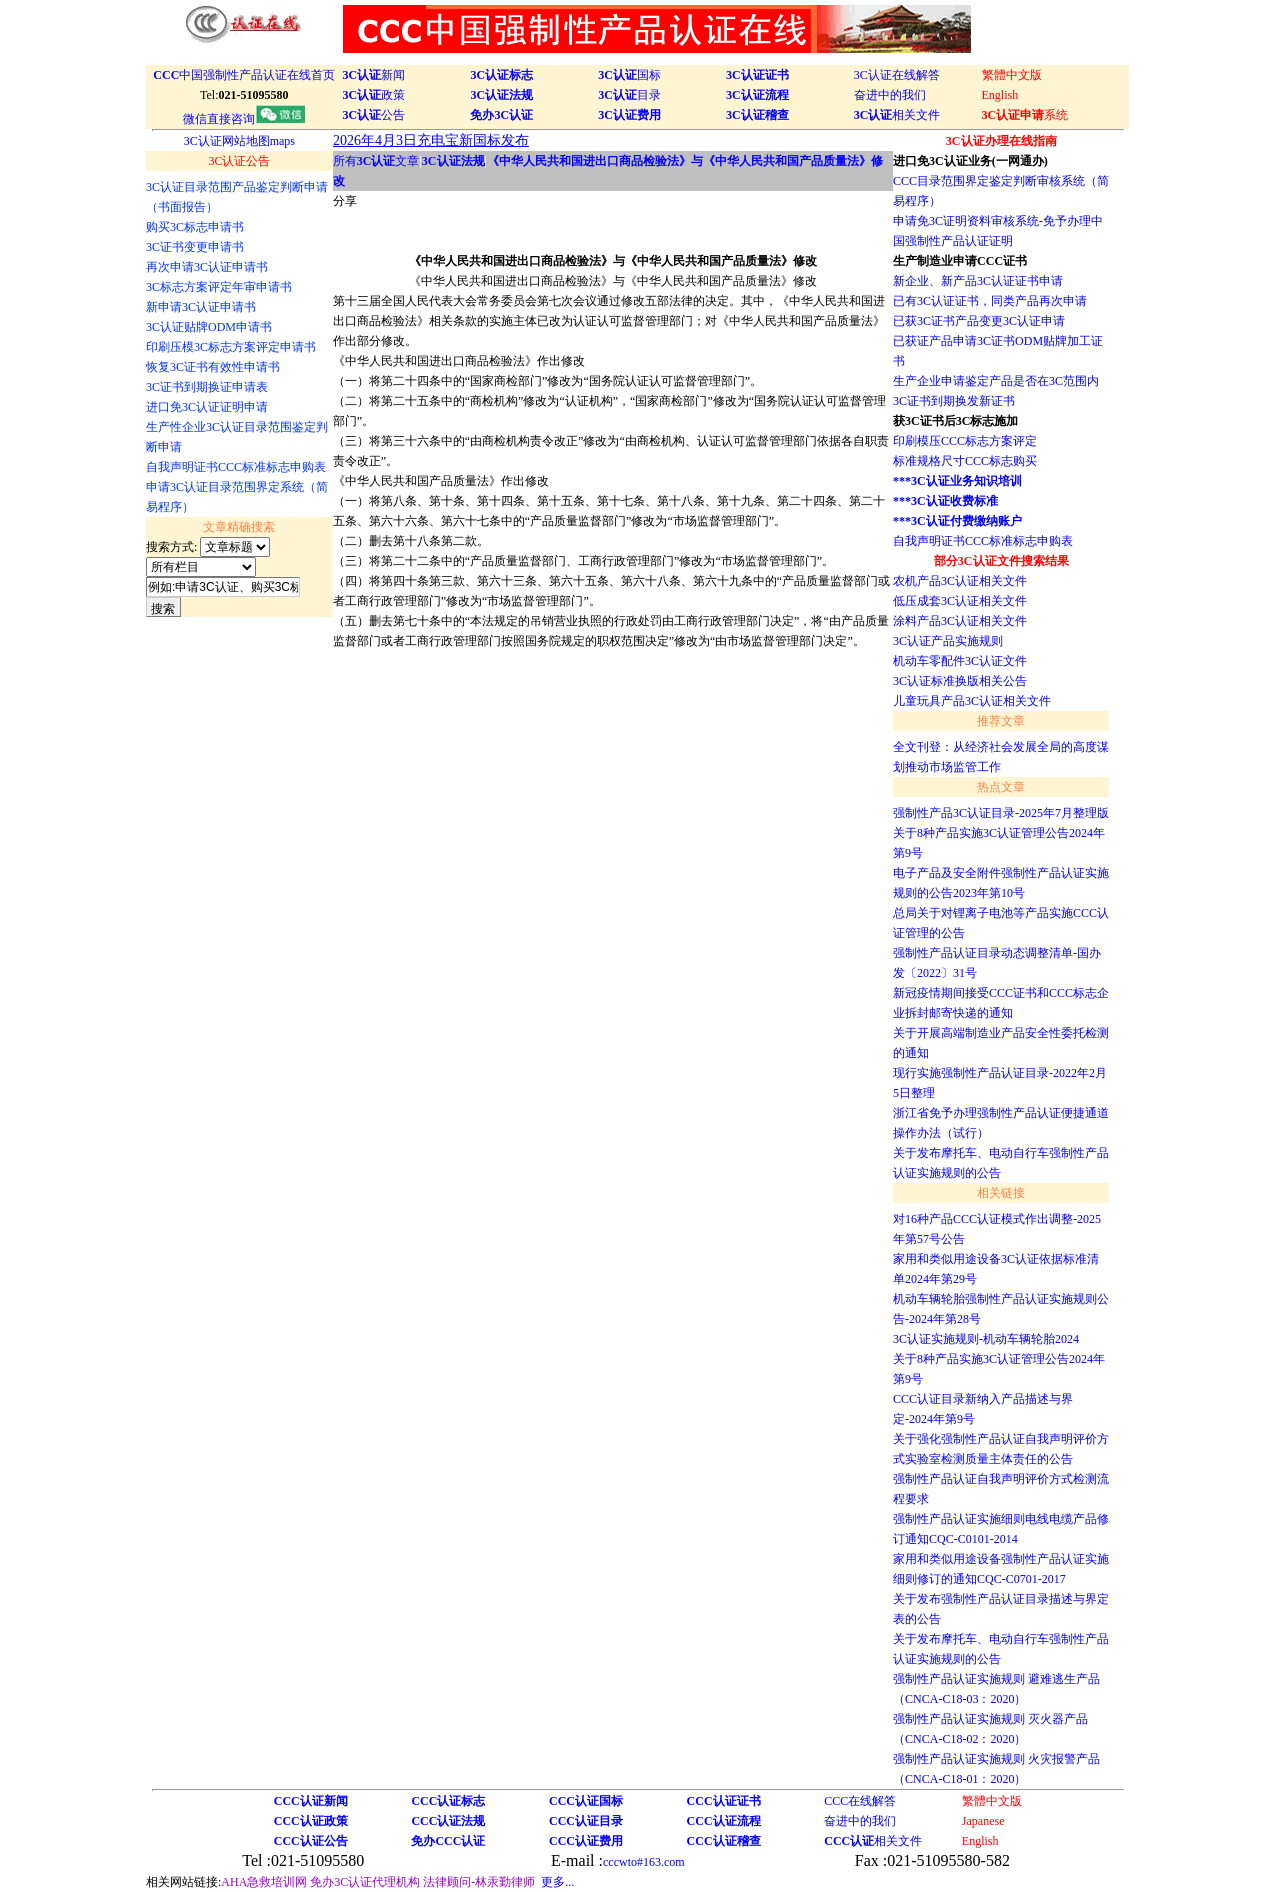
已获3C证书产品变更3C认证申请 (979, 321)
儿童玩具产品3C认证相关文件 (972, 701)
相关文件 (897, 115)
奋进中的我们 (890, 95)
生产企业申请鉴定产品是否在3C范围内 (996, 381)
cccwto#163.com (644, 1862)
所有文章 (376, 161)
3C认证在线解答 (897, 75)
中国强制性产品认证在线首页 (244, 75)
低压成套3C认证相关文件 (960, 601)
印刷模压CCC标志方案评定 (965, 441)
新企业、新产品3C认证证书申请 (978, 281)
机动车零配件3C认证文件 (960, 661)
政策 (374, 95)
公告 (374, 115)
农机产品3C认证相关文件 (960, 581)
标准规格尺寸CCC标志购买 (965, 461)
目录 (629, 95)
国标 (629, 75)
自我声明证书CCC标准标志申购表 (983, 541)
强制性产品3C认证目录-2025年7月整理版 (1001, 813)
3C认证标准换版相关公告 (960, 681)
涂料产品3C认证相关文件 (960, 621)
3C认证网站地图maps (239, 141)
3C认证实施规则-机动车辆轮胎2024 (986, 1339)
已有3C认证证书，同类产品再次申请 (990, 301)
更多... (557, 1882)
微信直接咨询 (244, 119)
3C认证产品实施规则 (948, 641)
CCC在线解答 (860, 1801)
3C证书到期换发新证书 (954, 401)
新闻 (374, 75)
